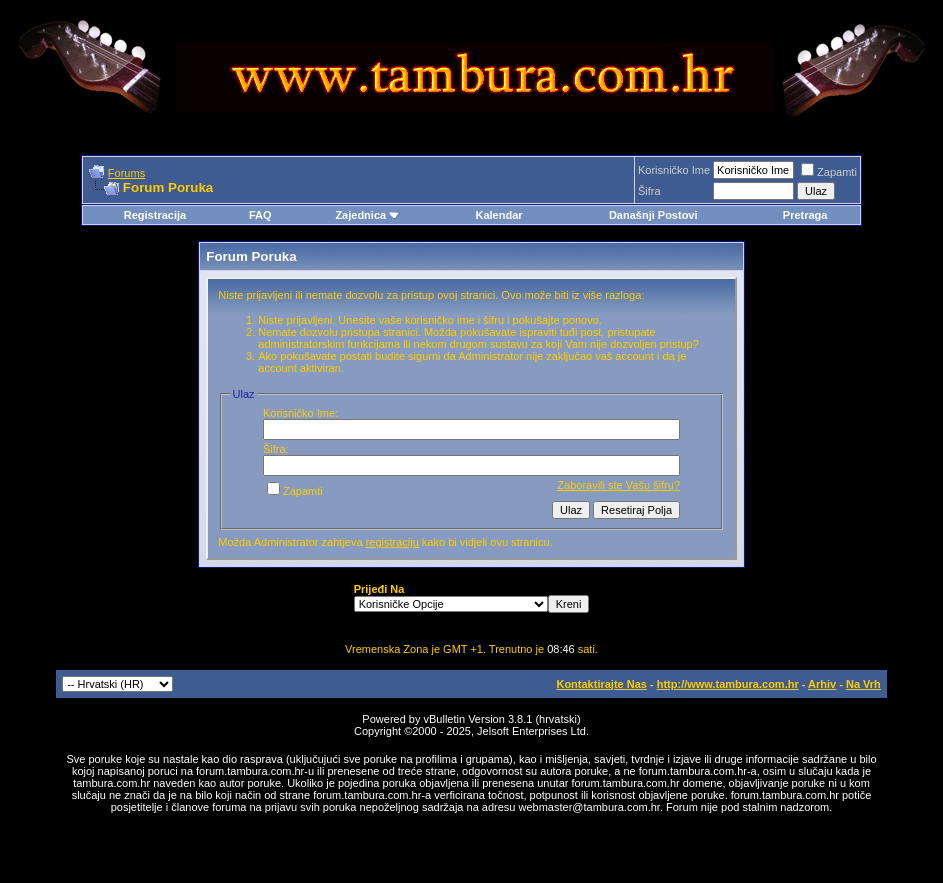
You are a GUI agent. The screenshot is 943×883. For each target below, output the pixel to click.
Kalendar (498, 215)
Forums (126, 173)
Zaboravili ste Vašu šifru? (618, 485)
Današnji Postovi (653, 215)
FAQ (260, 215)
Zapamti (829, 172)
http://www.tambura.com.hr (728, 684)
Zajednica (367, 215)
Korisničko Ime (674, 170)
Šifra (649, 191)
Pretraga (805, 215)
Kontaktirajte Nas (601, 684)
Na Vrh (863, 684)
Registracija (155, 215)
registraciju (392, 542)
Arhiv (822, 684)
